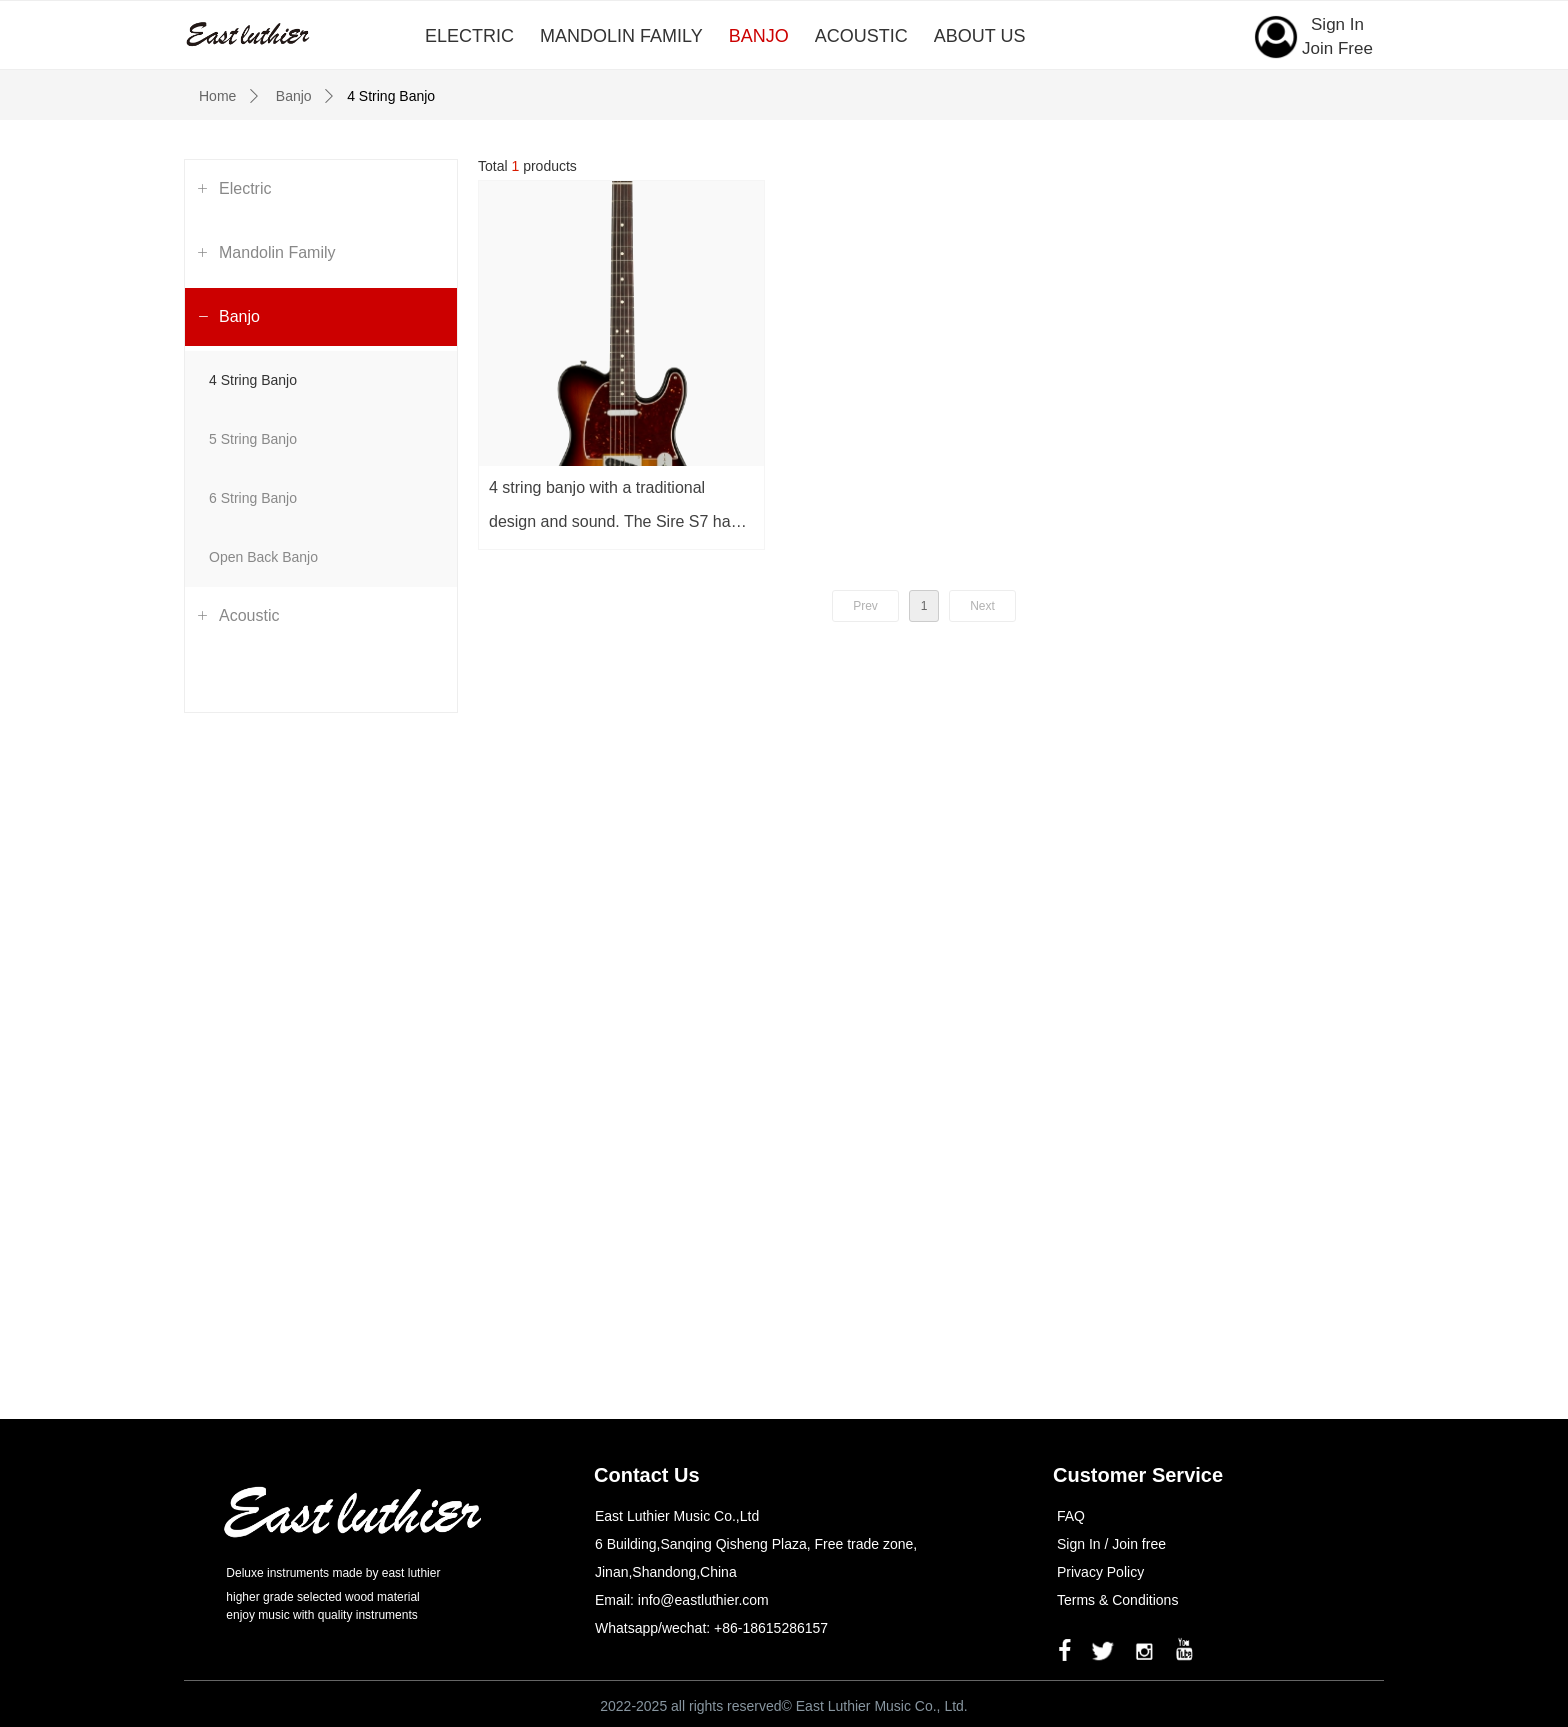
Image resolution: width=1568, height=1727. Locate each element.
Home (217, 96)
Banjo (294, 96)
